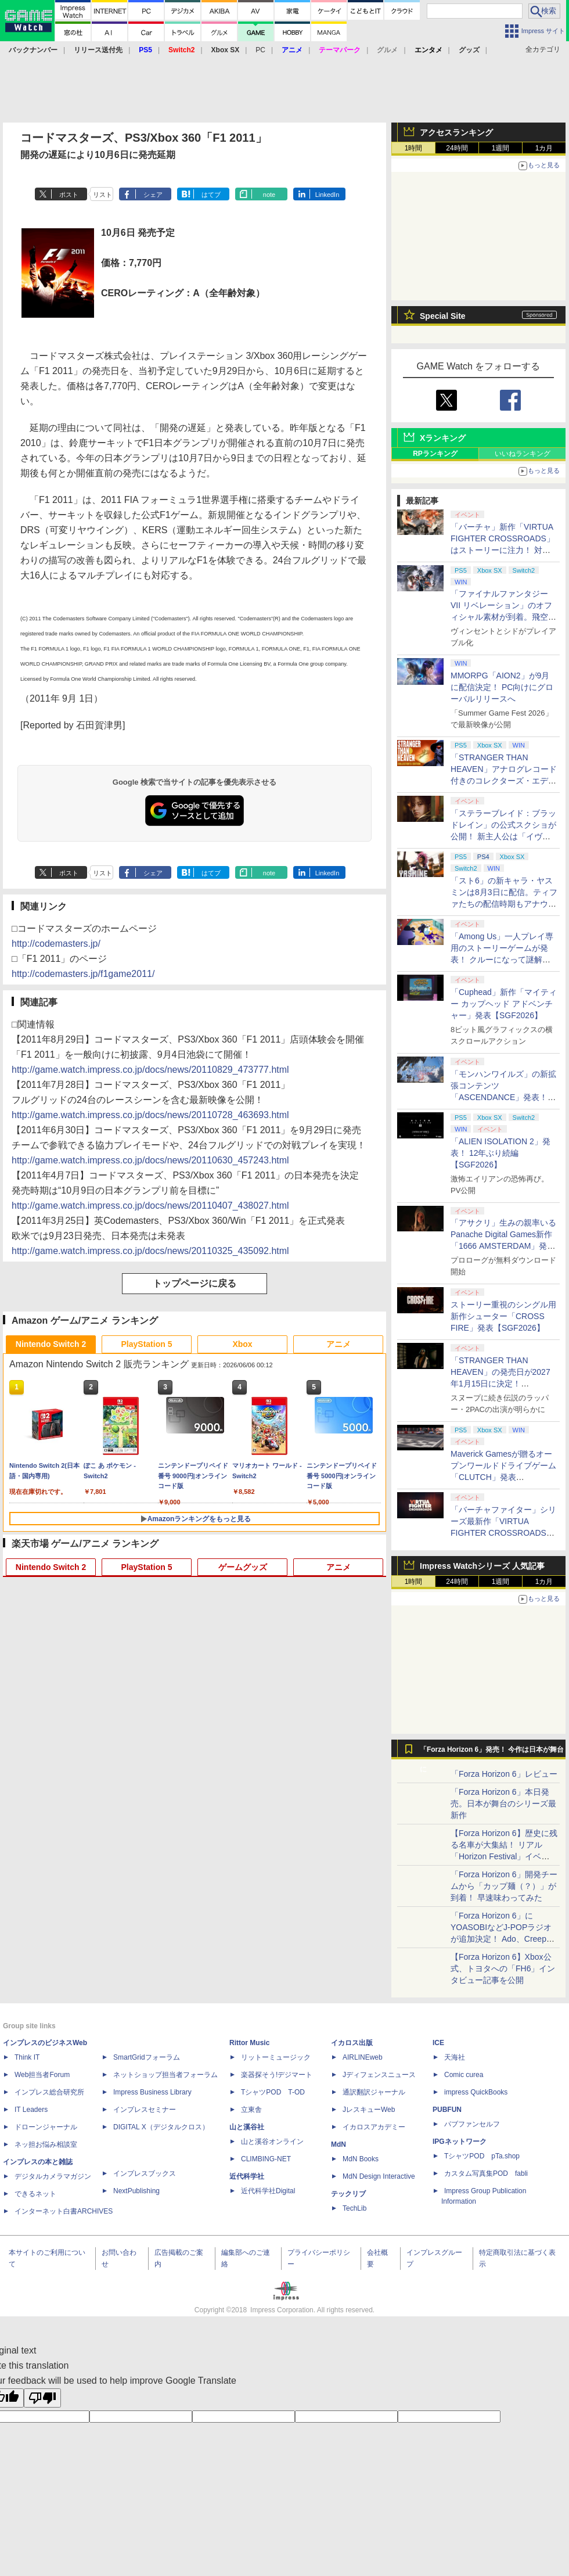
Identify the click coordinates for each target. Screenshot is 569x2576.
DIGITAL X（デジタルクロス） (161, 2127)
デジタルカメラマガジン (53, 2176)
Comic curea (463, 2075)
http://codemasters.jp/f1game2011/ (83, 974)
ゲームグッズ (242, 1567)
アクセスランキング (456, 132)
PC (260, 50)
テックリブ (348, 2194)
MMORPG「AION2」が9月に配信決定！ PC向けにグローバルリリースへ (502, 687)
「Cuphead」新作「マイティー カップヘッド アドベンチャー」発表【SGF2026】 (504, 1003)
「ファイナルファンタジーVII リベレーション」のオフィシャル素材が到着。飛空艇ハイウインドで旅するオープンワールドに (503, 617)
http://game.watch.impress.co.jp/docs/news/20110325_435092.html (150, 1251)
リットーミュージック (276, 2057)
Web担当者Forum (42, 2075)
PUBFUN (447, 2110)
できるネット (35, 2194)
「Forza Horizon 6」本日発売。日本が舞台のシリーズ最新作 (503, 1803)
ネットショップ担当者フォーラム (165, 2075)
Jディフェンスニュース (379, 2075)
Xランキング (443, 438)
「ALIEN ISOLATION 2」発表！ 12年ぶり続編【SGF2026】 (500, 1153)
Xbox (242, 1344)
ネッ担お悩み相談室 (46, 2144)
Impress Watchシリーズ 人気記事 (482, 1566)
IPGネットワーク (460, 2141)
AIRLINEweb (363, 2057)
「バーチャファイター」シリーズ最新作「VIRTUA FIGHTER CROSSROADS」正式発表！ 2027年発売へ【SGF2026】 (503, 1533)
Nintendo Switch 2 (51, 1344)
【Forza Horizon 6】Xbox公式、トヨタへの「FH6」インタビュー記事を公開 (503, 1968)
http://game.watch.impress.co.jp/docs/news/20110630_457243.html (150, 1160)
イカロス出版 (352, 2043)
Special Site (443, 316)
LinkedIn (327, 194)
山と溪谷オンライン (272, 2141)
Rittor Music (249, 2043)
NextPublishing (136, 2191)
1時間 (414, 148)
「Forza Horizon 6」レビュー (504, 1774)
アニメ (338, 1344)
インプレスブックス (144, 2173)
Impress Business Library (152, 2092)
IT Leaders (31, 2110)
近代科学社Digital (268, 2191)
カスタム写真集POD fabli (486, 2173)
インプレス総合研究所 (49, 2092)
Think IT (27, 2057)
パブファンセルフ (472, 2124)
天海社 (454, 2057)
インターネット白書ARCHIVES (64, 2211)
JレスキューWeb (369, 2110)
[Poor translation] (42, 2398)
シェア (153, 194)
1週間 (501, 148)
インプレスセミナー (144, 2110)
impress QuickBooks (475, 2092)
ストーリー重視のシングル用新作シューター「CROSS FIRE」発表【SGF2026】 (503, 1316)
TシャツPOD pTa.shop (482, 2156)
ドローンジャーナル (46, 2127)
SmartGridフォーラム (146, 2057)
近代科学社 (246, 2176)
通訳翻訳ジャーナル (374, 2092)
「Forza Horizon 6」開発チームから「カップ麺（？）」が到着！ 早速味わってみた (504, 1886)
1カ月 (544, 148)
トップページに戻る (194, 1283)
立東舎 (251, 2110)
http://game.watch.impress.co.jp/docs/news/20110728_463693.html (150, 1115)
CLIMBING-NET (266, 2159)
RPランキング (435, 454)
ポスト (68, 194)
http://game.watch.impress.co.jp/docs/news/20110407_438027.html (150, 1205)
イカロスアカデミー (374, 2127)
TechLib (354, 2208)
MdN (338, 2144)
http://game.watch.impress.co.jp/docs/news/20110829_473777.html (150, 1070)
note (269, 194)
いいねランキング (522, 454)
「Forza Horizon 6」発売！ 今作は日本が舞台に (492, 1752)
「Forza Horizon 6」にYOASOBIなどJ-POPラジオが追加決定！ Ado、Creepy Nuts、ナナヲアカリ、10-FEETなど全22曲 (501, 1939)
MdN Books (361, 2159)
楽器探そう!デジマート (276, 2075)
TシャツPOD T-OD (273, 2092)
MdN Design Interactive (379, 2176)
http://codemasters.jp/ (56, 944)
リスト (102, 194)
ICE (438, 2043)
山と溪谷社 (246, 2127)
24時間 (456, 148)
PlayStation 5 (146, 1344)
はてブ (211, 194)
